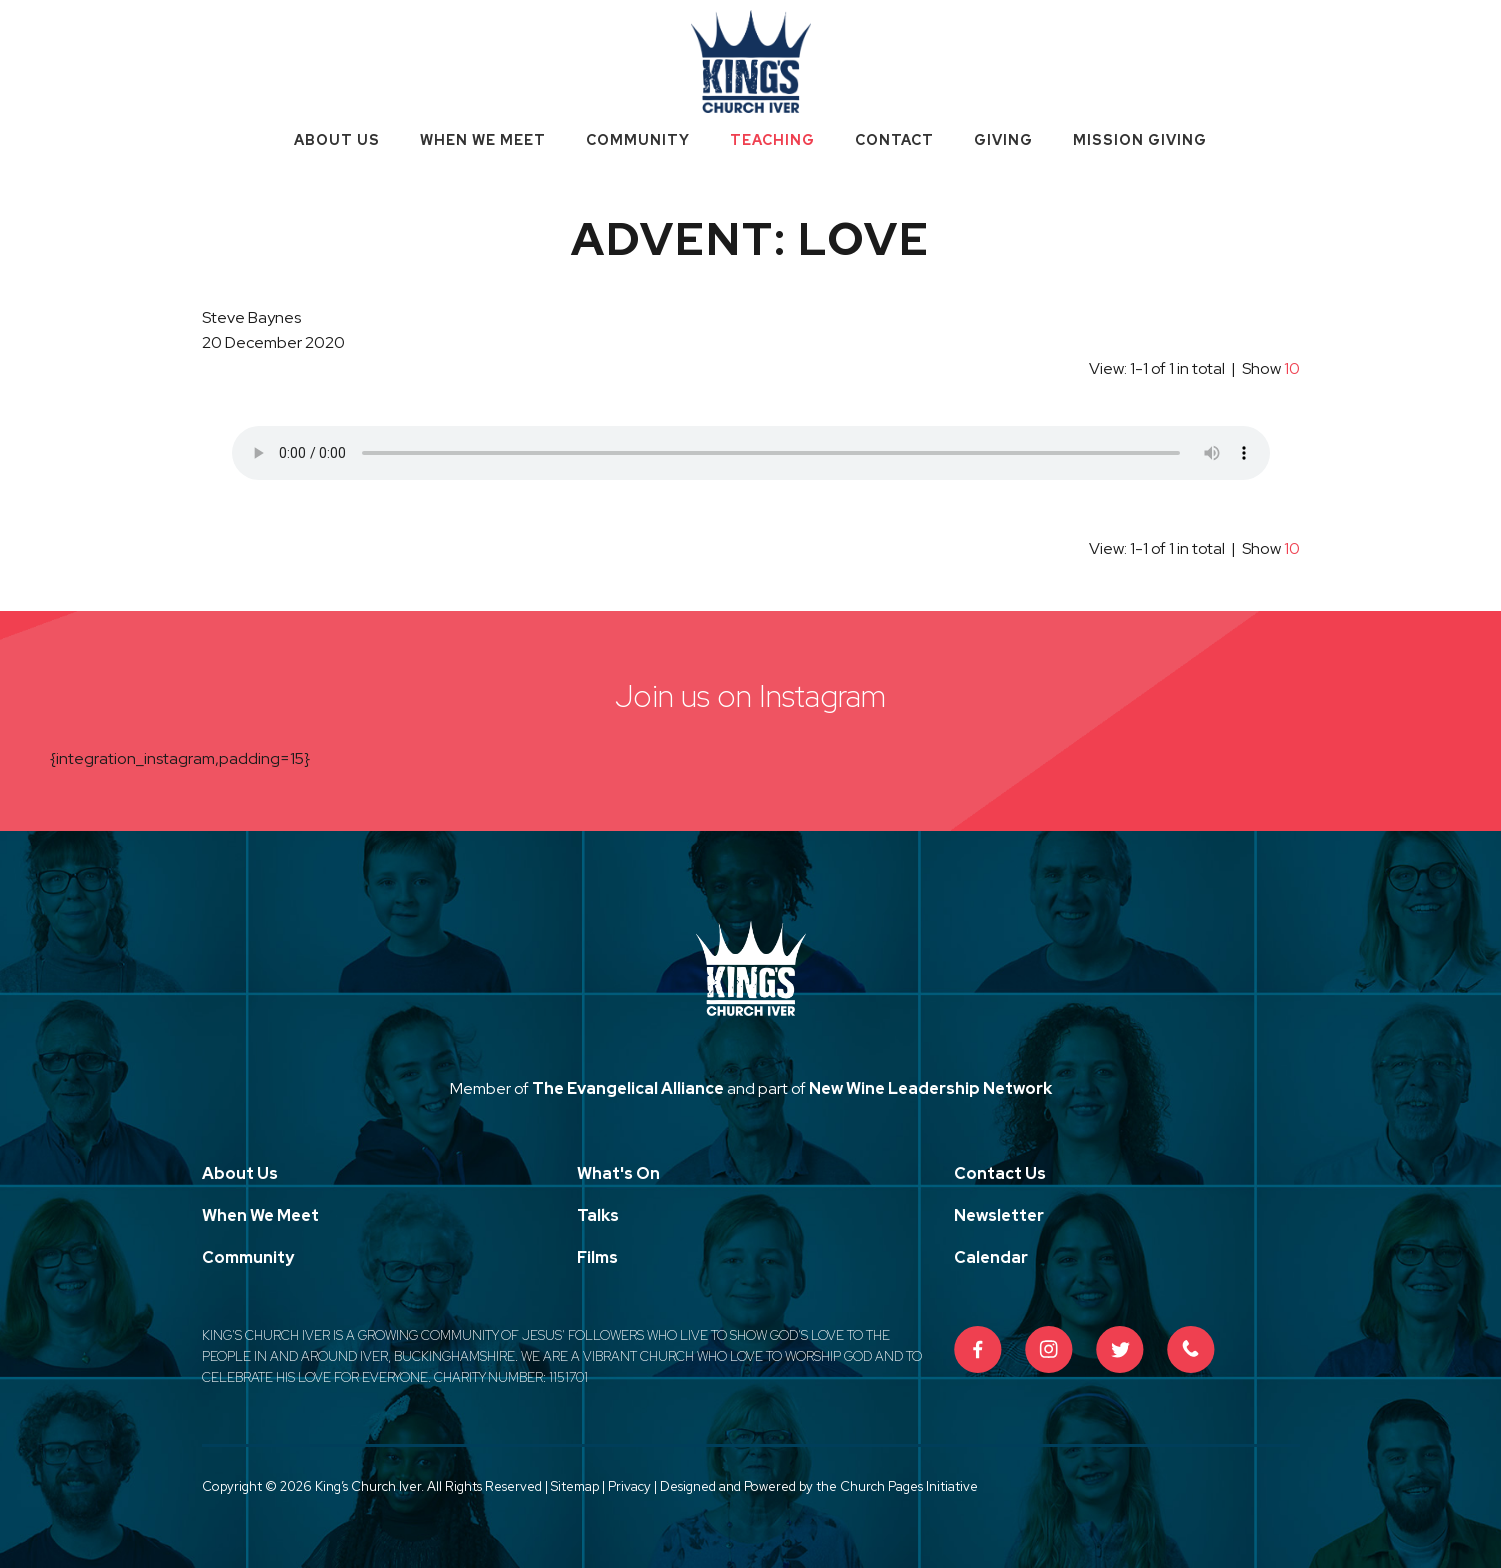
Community (638, 140)
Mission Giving (1140, 140)
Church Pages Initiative (909, 1486)
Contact (894, 140)
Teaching (772, 140)
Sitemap (575, 1486)
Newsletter (999, 1215)
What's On (618, 1173)
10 (1292, 368)
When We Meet (483, 140)
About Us (337, 140)
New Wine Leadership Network (930, 1088)
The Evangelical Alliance (628, 1088)
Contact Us (1000, 1173)
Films (597, 1257)
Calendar (991, 1257)
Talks (598, 1215)
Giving (1003, 140)
